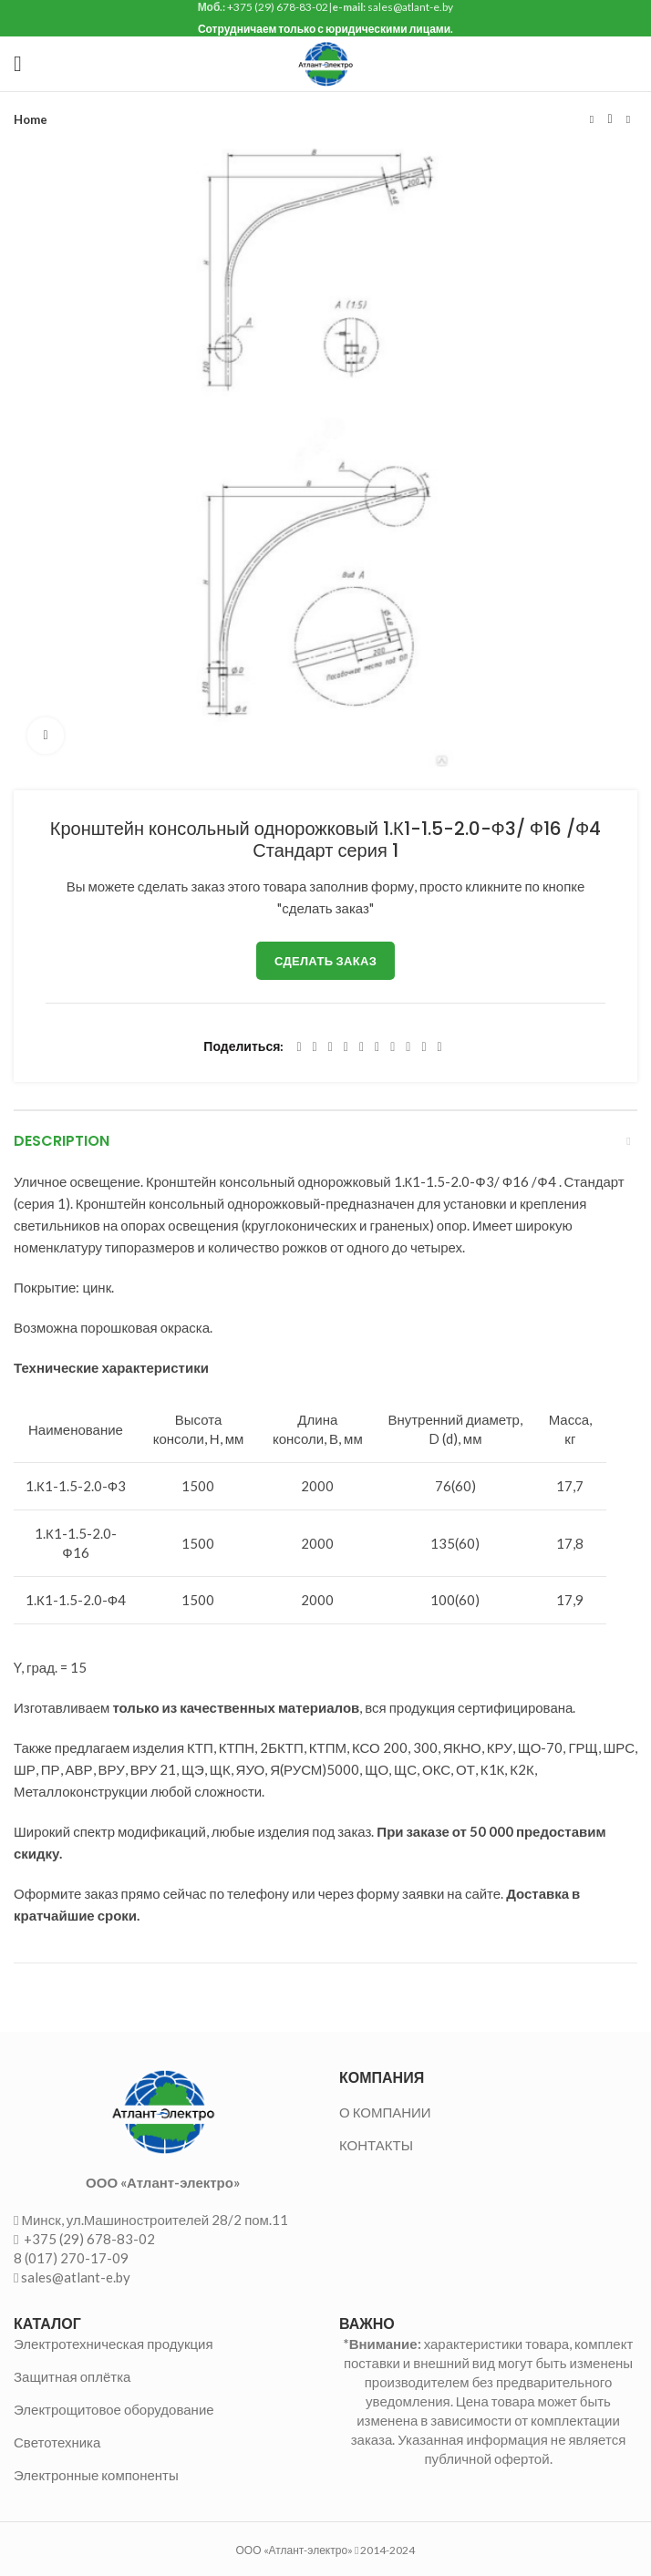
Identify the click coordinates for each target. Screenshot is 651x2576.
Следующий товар (628, 119)
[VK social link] (408, 1047)
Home (30, 119)
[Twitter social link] (315, 1047)
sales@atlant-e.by (75, 2277)
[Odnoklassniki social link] (377, 1047)
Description (61, 1140)
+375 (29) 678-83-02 (88, 2239)
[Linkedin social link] (361, 1047)
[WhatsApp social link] (392, 1047)
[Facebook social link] (298, 1047)
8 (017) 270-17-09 (71, 2258)
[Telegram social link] (423, 1047)
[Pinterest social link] (346, 1047)
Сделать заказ (325, 960)
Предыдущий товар (592, 119)
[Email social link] (330, 1047)
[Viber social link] (440, 1047)
